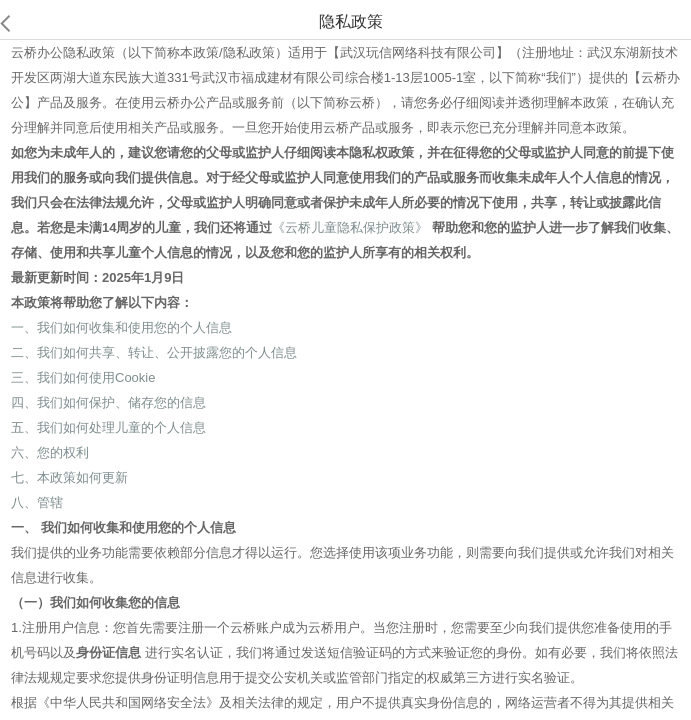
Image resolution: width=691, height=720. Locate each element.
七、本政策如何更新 (69, 477)
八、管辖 (37, 502)
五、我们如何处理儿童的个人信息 (108, 427)
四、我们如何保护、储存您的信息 (108, 402)
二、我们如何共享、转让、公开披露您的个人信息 (154, 352)
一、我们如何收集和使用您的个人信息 (121, 327)
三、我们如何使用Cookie (83, 377)
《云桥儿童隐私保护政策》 (350, 227)
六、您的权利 (50, 452)
